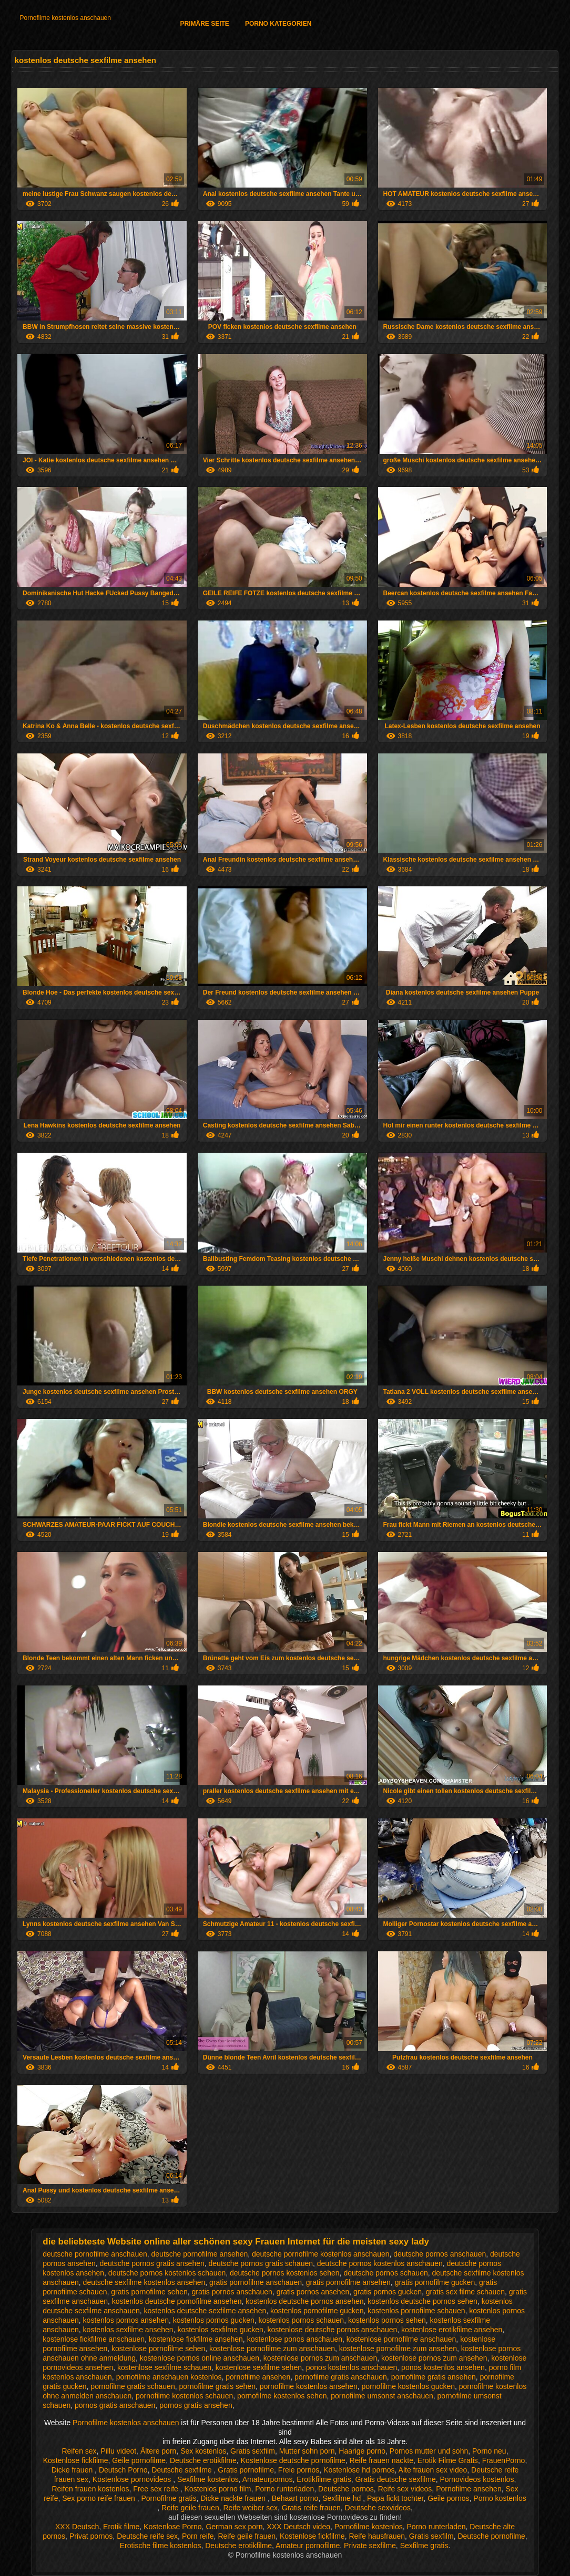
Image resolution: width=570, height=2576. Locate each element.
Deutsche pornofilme (491, 2536)
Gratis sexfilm (252, 2451)
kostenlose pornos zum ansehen (434, 2358)
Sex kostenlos (203, 2451)
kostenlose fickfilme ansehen (196, 2339)
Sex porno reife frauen (99, 2498)
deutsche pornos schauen (385, 2273)
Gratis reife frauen (311, 2507)
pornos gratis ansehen (195, 2405)
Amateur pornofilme (308, 2545)
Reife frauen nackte (381, 2460)
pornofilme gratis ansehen (433, 2377)
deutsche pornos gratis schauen (261, 2263)
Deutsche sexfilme (182, 2470)
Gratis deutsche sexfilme (395, 2479)
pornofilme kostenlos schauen (184, 2396)
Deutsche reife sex (147, 2536)
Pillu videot (118, 2451)
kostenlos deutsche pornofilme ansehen (177, 2301)
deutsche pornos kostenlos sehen (285, 2273)
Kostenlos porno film (218, 2489)
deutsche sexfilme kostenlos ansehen (144, 2282)
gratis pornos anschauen (232, 2292)
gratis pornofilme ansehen (348, 2282)
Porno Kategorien (278, 23)
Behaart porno (295, 2498)
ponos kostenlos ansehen (443, 2367)
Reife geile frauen (190, 2507)
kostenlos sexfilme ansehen (128, 2329)
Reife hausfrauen (377, 2536)
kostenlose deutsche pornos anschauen (333, 2329)
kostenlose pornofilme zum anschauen (272, 2348)
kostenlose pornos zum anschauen (320, 2358)
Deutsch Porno (123, 2470)
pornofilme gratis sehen (217, 2386)
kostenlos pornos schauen (301, 2320)
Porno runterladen (284, 2489)
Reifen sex (79, 2451)
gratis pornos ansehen (313, 2292)
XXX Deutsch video (298, 2526)
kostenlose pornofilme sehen (158, 2348)
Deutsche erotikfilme (203, 2460)
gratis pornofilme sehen (149, 2292)
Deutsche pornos (346, 2489)
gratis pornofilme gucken (435, 2282)
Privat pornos (91, 2536)
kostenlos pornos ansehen (126, 2320)
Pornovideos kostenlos (477, 2479)
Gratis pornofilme (246, 2470)
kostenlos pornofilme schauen (416, 2310)
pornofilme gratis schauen (132, 2386)
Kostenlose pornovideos (133, 2479)
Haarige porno (362, 2451)
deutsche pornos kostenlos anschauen (380, 2263)
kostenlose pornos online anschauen (199, 2358)
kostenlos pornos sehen (387, 2320)
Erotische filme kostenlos (160, 2545)
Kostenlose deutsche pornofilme (293, 2460)
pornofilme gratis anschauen (340, 2377)
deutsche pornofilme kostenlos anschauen (321, 2254)
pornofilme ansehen (258, 2377)
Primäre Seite (204, 23)
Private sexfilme (370, 2545)
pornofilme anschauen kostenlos (169, 2377)
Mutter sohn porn (307, 2451)
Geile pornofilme (139, 2460)
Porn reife (198, 2536)
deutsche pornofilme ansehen (199, 2254)
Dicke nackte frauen (234, 2498)
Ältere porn (158, 2451)
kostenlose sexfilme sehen (259, 2367)
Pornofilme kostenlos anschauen (65, 18)
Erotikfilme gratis (324, 2479)
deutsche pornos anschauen (439, 2254)
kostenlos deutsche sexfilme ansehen (205, 2310)
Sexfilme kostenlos (208, 2479)
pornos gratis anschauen (115, 2405)
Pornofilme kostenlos (368, 2526)
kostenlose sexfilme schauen (164, 2367)
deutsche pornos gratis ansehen (152, 2263)
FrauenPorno (503, 2460)
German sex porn (234, 2526)
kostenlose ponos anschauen (294, 2339)
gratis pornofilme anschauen (255, 2282)
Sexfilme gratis (424, 2545)
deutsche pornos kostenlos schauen (167, 2273)
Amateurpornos (267, 2479)
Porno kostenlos (499, 2498)
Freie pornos (299, 2470)
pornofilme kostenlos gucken (408, 2386)
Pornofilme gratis (168, 2498)
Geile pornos (448, 2498)
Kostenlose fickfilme (75, 2460)
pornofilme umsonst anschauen (382, 2396)
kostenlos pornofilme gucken (316, 2310)
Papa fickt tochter (395, 2498)
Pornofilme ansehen (469, 2489)
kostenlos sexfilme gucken (220, 2329)
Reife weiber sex (250, 2507)
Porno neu (489, 2451)
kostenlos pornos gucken (214, 2320)
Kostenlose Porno (173, 2526)
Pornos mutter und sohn (429, 2451)
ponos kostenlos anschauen (352, 2367)
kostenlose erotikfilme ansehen (451, 2329)
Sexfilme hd (342, 2498)
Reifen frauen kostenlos (90, 2489)
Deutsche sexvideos (378, 2507)
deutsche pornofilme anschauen (95, 2254)
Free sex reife (156, 2489)
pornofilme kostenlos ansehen (309, 2386)
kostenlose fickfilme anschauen (94, 2339)
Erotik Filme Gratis (448, 2460)
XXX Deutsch (77, 2526)
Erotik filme (121, 2526)
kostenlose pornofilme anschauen (401, 2339)
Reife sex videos (405, 2489)
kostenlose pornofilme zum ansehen (398, 2348)
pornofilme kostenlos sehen (282, 2396)
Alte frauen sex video (433, 2470)
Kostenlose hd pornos (358, 2470)
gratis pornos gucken (387, 2292)
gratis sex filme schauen (465, 2292)
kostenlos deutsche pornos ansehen (304, 2301)
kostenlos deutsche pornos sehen (422, 2301)
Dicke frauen (73, 2470)
